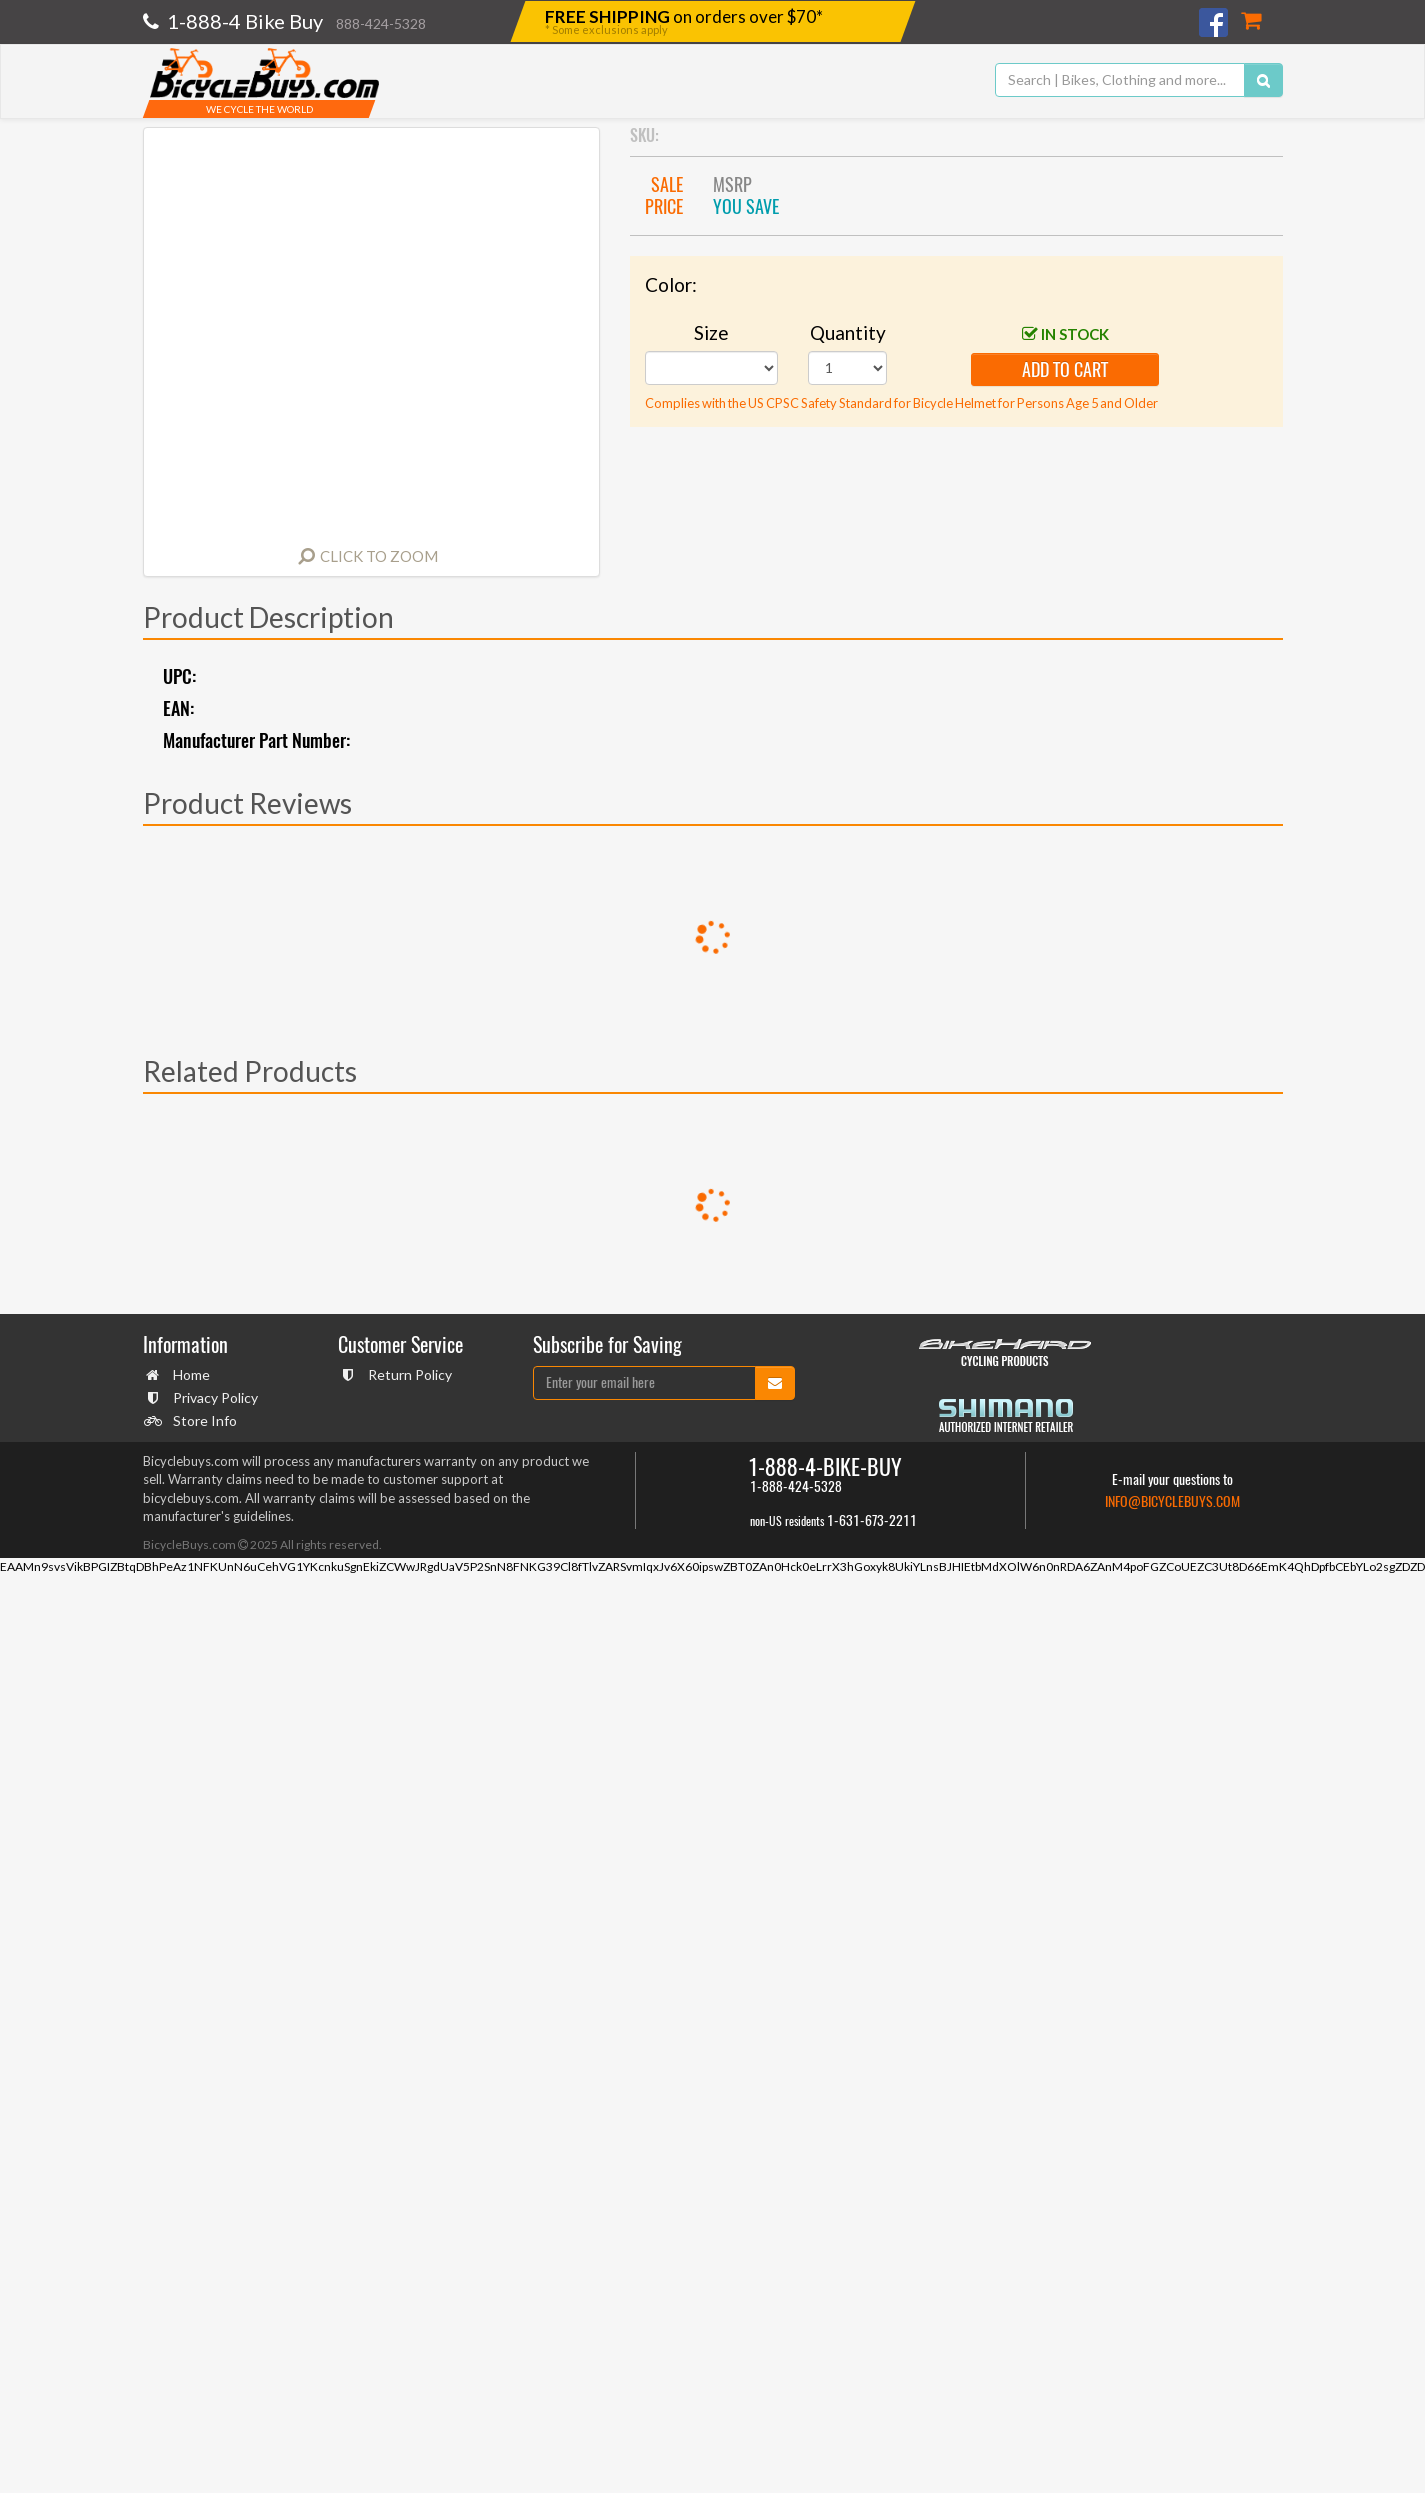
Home (189, 1374)
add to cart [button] (1065, 369)
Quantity (848, 332)
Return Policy (407, 1374)
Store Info (202, 1420)
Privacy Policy (213, 1397)
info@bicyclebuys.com (1172, 1501)
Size (711, 332)
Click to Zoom (379, 556)
